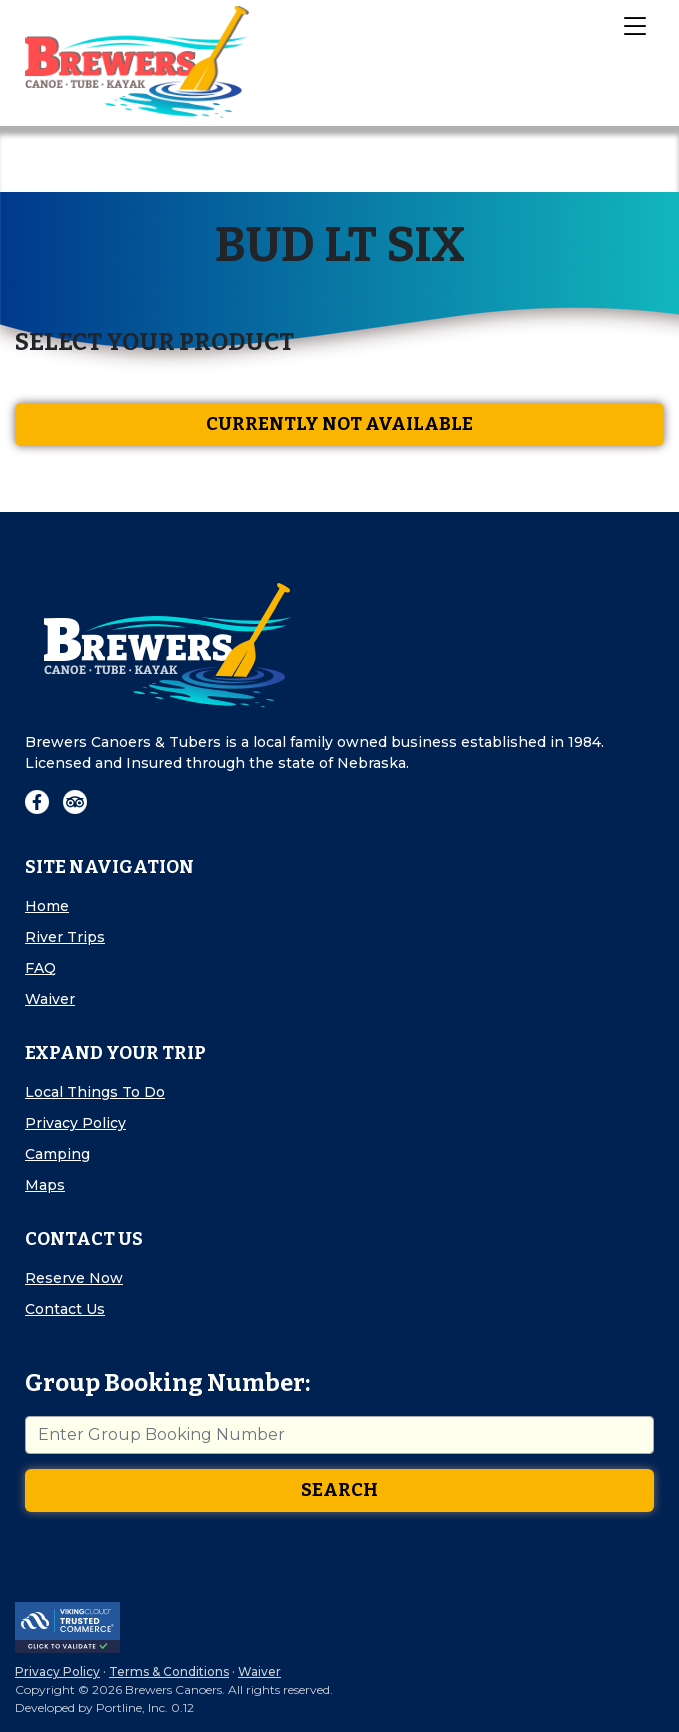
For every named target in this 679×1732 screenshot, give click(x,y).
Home (47, 906)
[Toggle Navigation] (634, 25)
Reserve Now (74, 1278)
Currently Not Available (339, 424)
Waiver (50, 999)
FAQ (40, 968)
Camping (57, 1154)
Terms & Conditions (169, 1671)
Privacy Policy (75, 1123)
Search (339, 1490)
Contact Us (65, 1309)
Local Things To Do (95, 1092)
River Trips (65, 937)
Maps (45, 1185)
